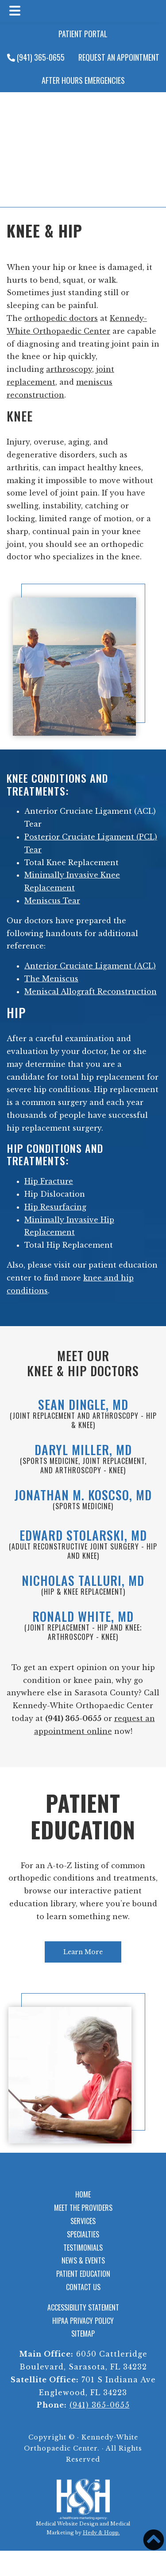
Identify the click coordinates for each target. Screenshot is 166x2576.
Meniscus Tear (52, 900)
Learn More (83, 1952)
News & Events (83, 2260)
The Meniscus (51, 978)
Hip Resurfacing (55, 1206)
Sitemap (83, 2333)
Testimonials (83, 2247)
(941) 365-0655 (36, 57)
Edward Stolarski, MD (83, 1535)
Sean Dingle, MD (83, 1404)
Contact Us (83, 2287)
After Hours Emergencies (83, 80)
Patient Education (83, 1816)
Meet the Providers (83, 2207)
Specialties (83, 2234)
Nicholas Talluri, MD (83, 1580)
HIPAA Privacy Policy (83, 2320)
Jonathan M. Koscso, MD (83, 1495)
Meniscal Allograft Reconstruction (90, 991)
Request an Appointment (118, 57)
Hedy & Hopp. (101, 2532)
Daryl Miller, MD (83, 1449)
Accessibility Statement (83, 2307)
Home (83, 2194)
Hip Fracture (48, 1181)
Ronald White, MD (83, 1616)
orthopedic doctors (61, 318)
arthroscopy (69, 369)
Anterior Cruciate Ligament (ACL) (90, 965)
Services (83, 2221)
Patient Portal (83, 33)
